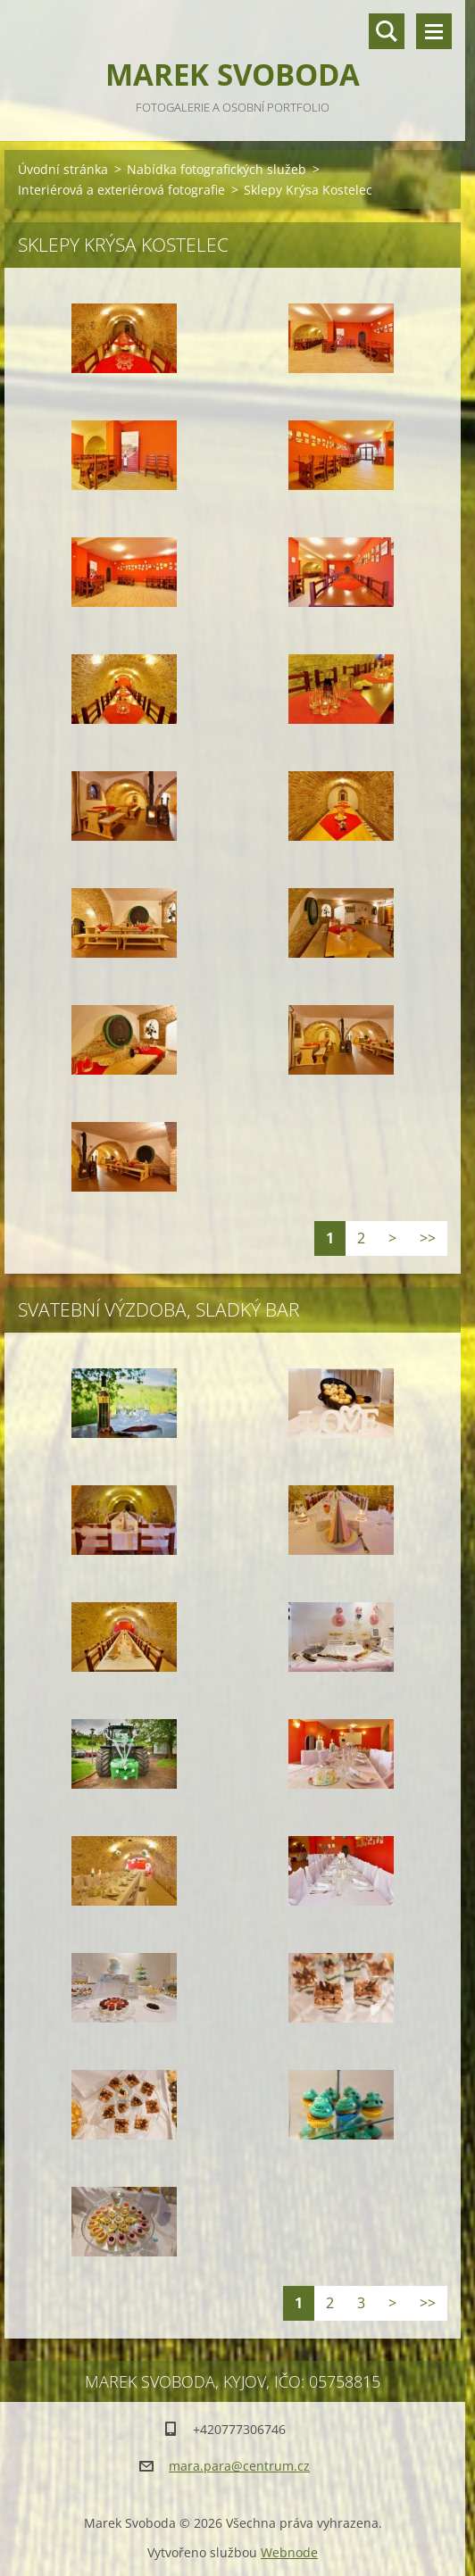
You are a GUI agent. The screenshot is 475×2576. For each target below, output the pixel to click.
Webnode (289, 2552)
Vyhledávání (386, 31)
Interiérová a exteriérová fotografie (121, 189)
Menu (434, 31)
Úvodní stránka (63, 169)
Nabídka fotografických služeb (216, 169)
